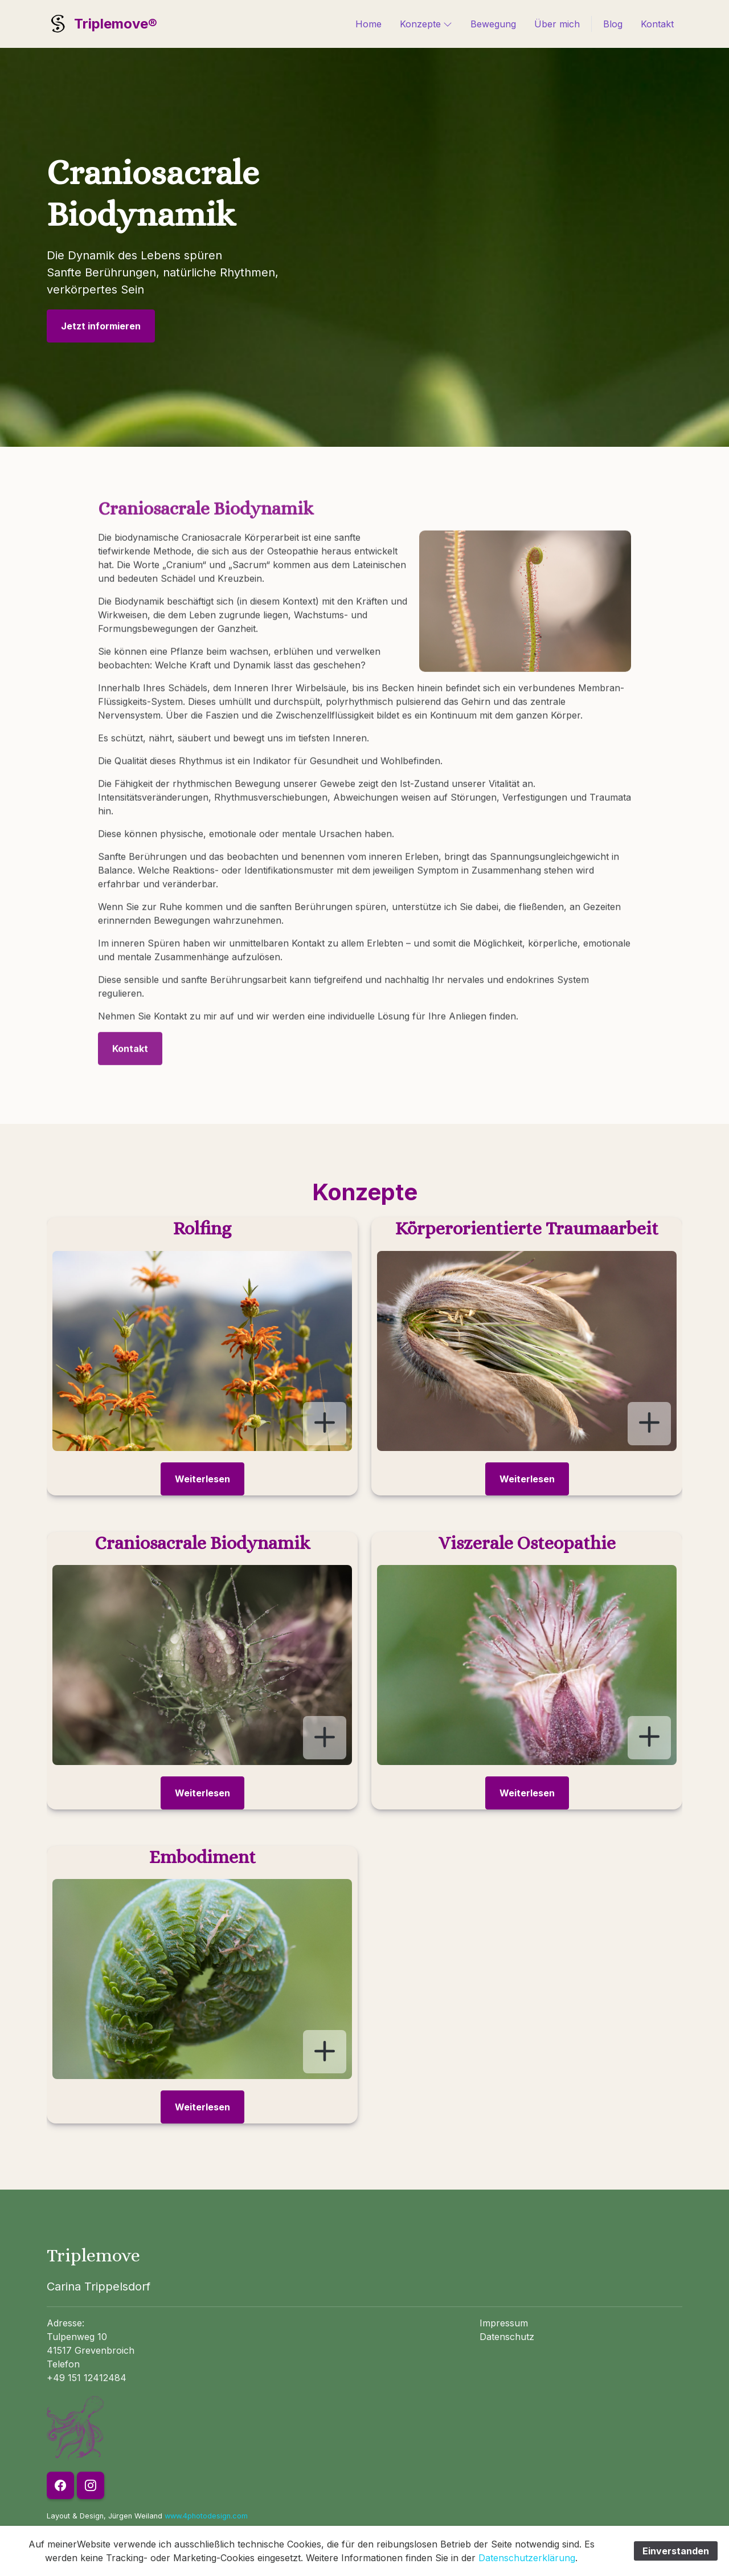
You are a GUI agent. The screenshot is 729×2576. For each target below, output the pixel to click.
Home (368, 24)
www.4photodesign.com (206, 2516)
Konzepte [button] (426, 23)
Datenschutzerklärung (526, 2557)
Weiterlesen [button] (202, 1479)
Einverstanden (675, 2551)
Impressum (504, 2323)
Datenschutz (507, 2336)
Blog (612, 24)
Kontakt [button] (130, 1035)
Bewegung (493, 24)
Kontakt (657, 24)
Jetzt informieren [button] (101, 326)
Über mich (557, 24)
